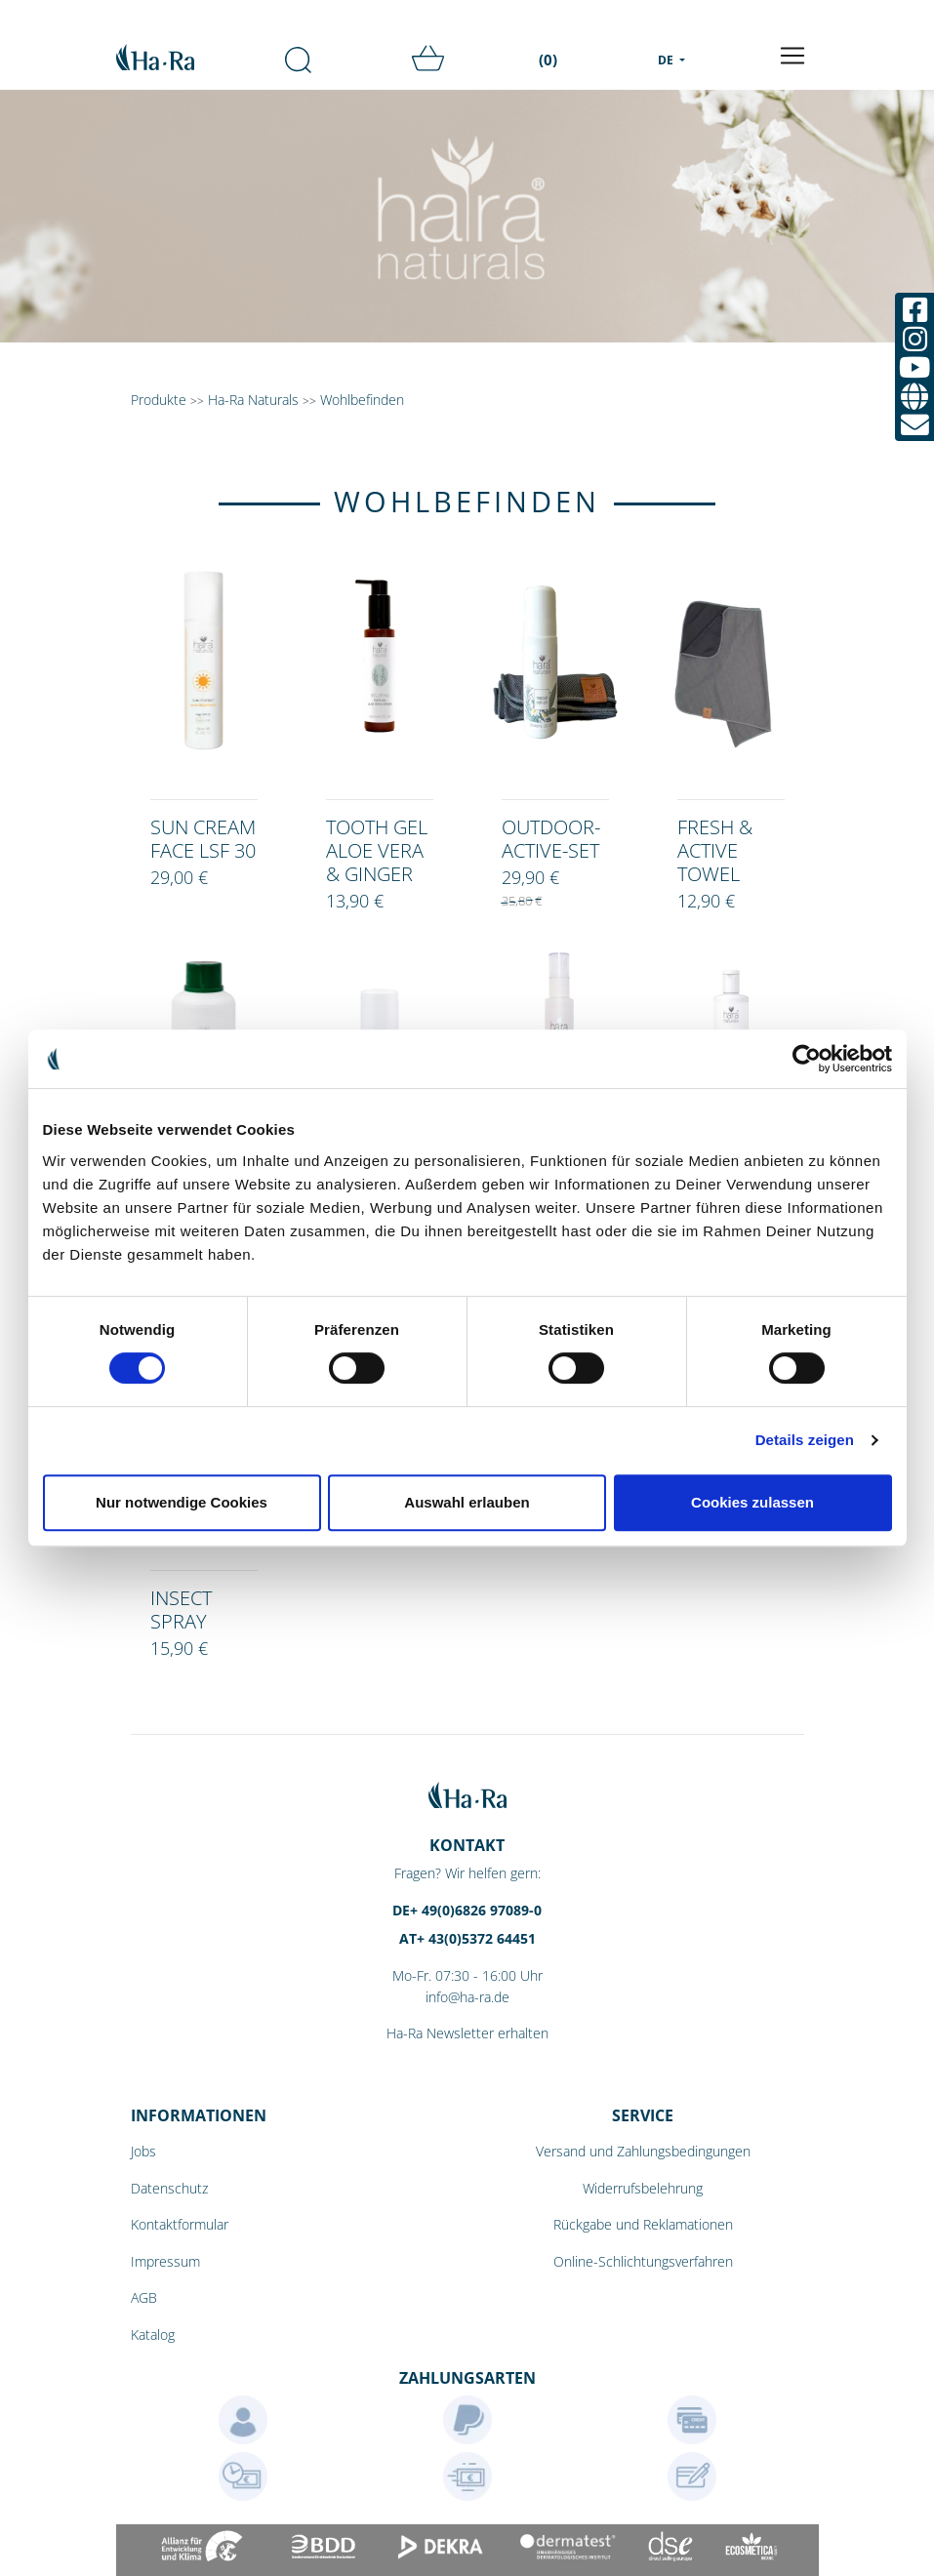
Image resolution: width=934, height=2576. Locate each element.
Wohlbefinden (362, 399)
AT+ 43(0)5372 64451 (467, 1938)
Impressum (165, 2261)
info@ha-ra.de (467, 1997)
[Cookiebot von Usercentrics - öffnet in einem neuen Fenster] (806, 1058)
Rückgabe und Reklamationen (643, 2224)
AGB (144, 2297)
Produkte (158, 399)
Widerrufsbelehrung (643, 2188)
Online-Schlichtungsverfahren (643, 2261)
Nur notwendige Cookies (181, 1502)
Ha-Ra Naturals (255, 399)
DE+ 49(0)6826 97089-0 (467, 1910)
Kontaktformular (179, 2224)
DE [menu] (667, 60)
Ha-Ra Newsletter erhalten (467, 2033)
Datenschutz (169, 2188)
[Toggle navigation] (792, 55)
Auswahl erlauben (466, 1502)
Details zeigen (804, 1439)
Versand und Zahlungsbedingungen (643, 2151)
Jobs (143, 2151)
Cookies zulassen (752, 1502)
